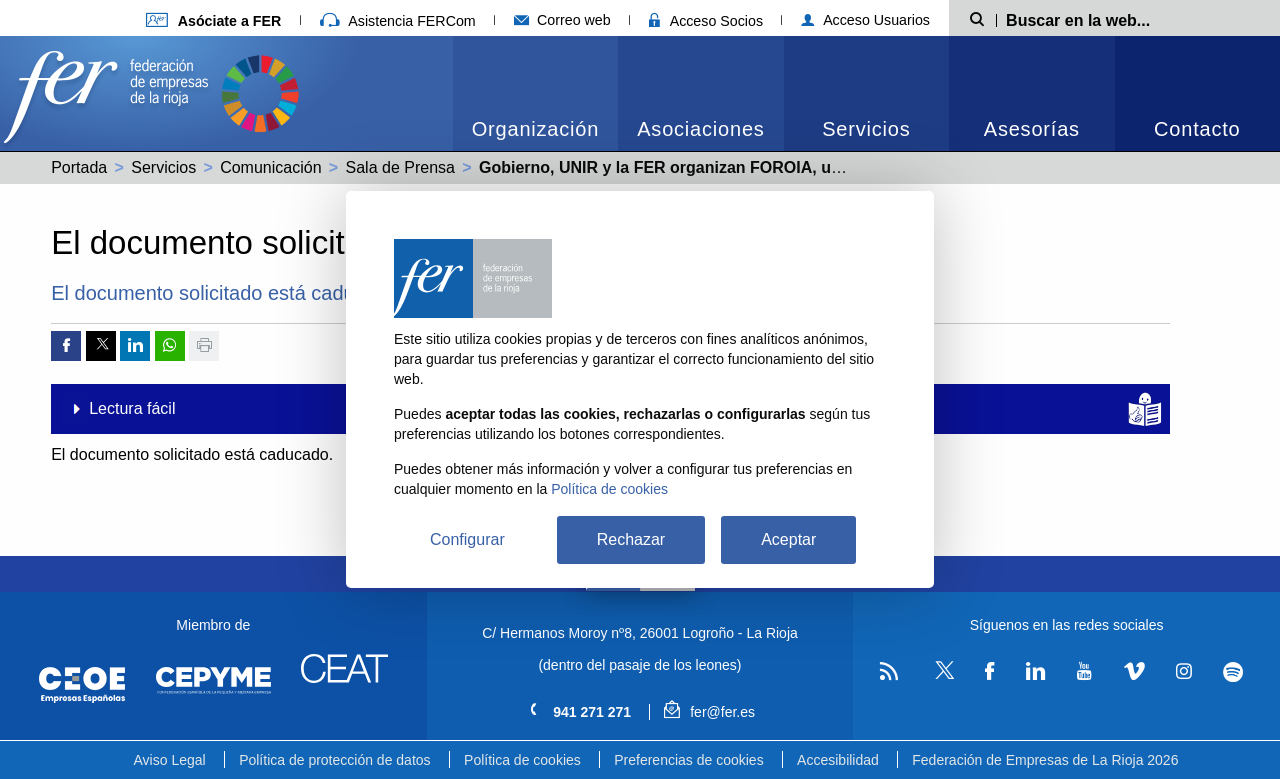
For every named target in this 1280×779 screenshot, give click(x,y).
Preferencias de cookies (688, 760)
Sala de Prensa (400, 167)
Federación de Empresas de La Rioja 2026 (1045, 760)
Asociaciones (700, 129)
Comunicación (270, 167)
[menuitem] (535, 93)
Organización (535, 129)
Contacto (1197, 129)
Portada (79, 167)
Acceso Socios (706, 21)
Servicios (866, 129)
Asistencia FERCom (398, 21)
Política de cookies (522, 760)
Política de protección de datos (334, 760)
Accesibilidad (838, 760)
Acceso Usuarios (865, 20)
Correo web (562, 20)
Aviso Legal (170, 760)
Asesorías (1032, 129)
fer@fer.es (709, 712)
